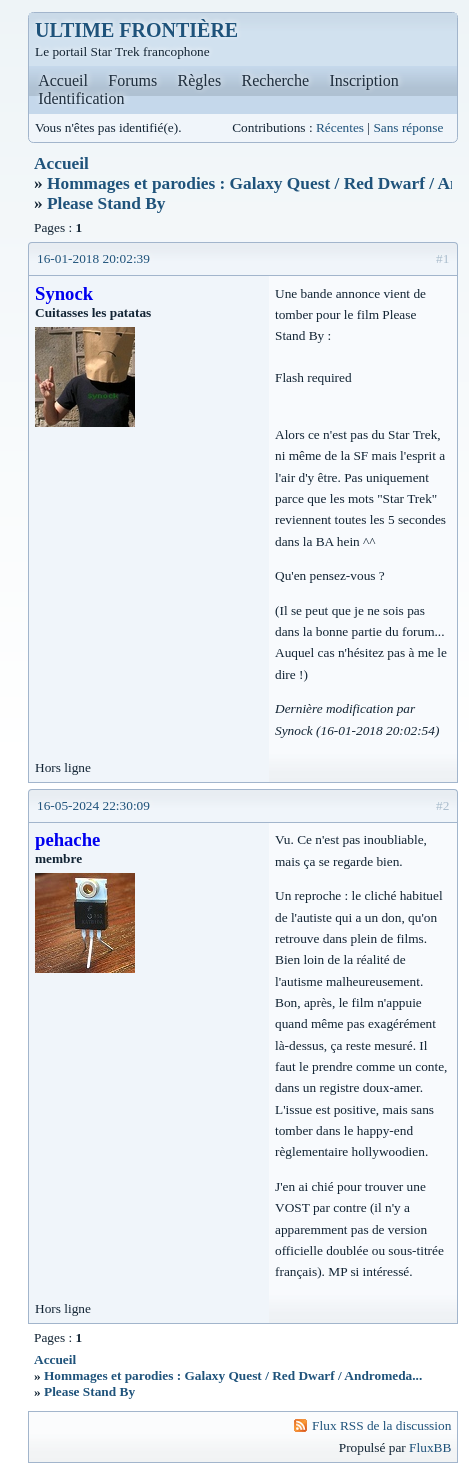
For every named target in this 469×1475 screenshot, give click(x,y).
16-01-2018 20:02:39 (93, 258)
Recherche (276, 80)
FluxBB (430, 1447)
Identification (81, 98)
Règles (200, 80)
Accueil (63, 80)
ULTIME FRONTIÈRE (136, 30)
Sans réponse (408, 127)
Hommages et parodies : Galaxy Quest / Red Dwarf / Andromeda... (233, 1375)
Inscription (363, 80)
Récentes (340, 127)
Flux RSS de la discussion (381, 1425)
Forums (132, 80)
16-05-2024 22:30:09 (93, 805)
